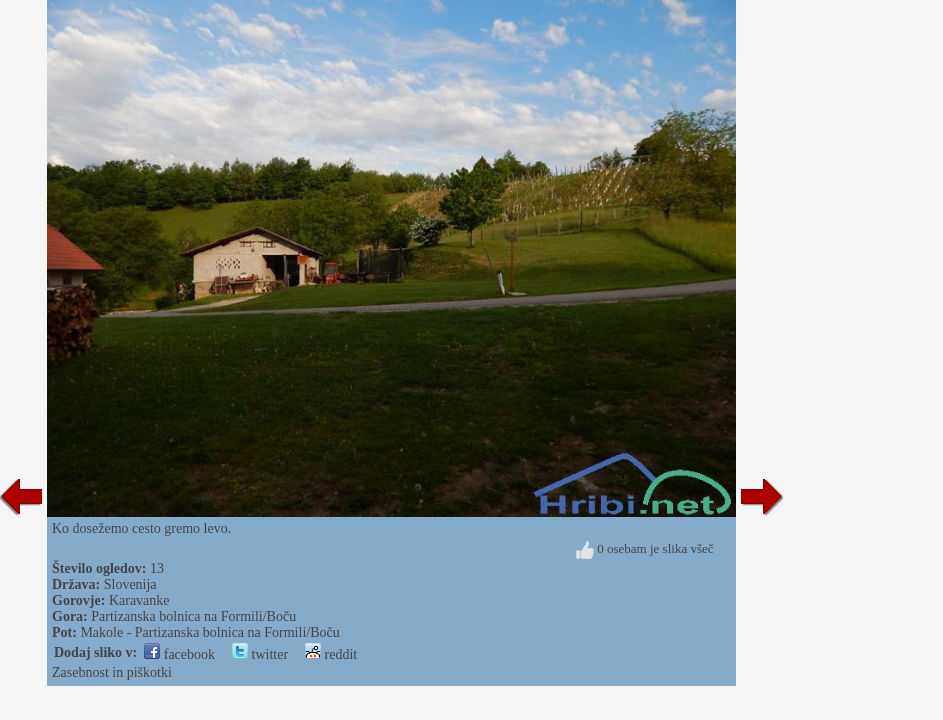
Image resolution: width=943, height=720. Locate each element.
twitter (260, 654)
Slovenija (130, 584)
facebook (179, 654)
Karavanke (139, 600)
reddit (331, 654)
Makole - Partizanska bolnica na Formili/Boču (209, 632)
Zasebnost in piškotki (112, 672)
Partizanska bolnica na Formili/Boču (193, 616)
